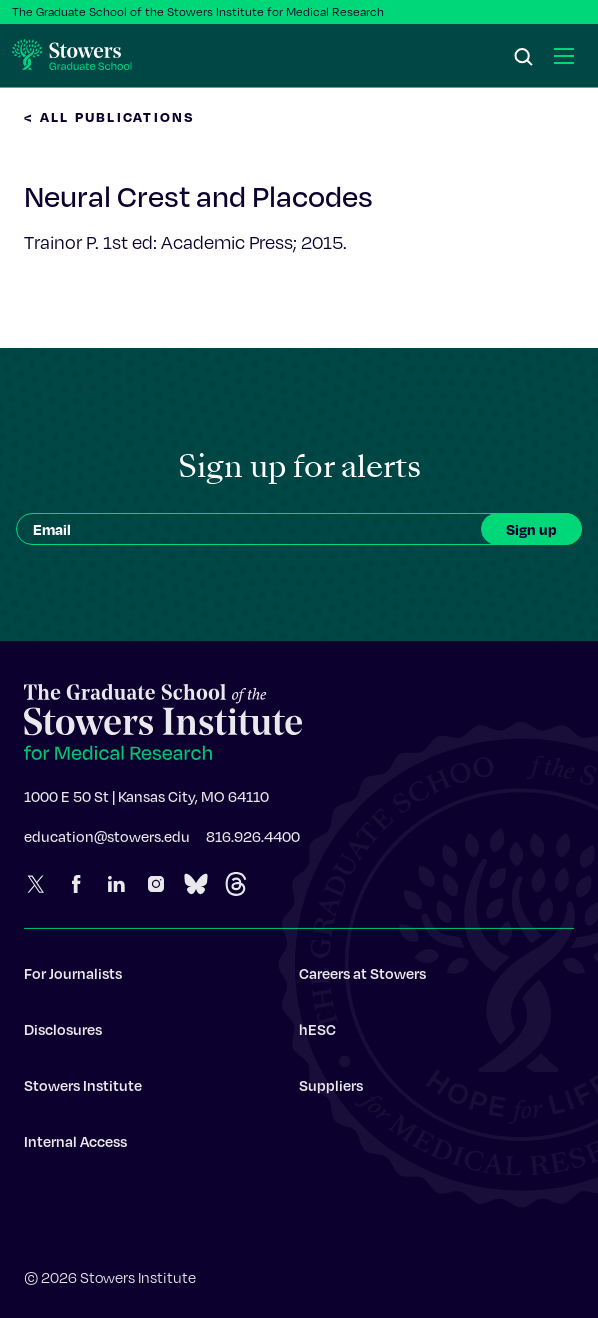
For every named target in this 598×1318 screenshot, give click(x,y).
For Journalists (73, 980)
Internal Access (75, 1148)
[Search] (524, 58)
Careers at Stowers (362, 980)
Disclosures (63, 1036)
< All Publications (110, 116)
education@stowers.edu (107, 843)
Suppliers (331, 1092)
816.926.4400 (253, 843)
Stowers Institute (83, 1092)
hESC (317, 1036)
